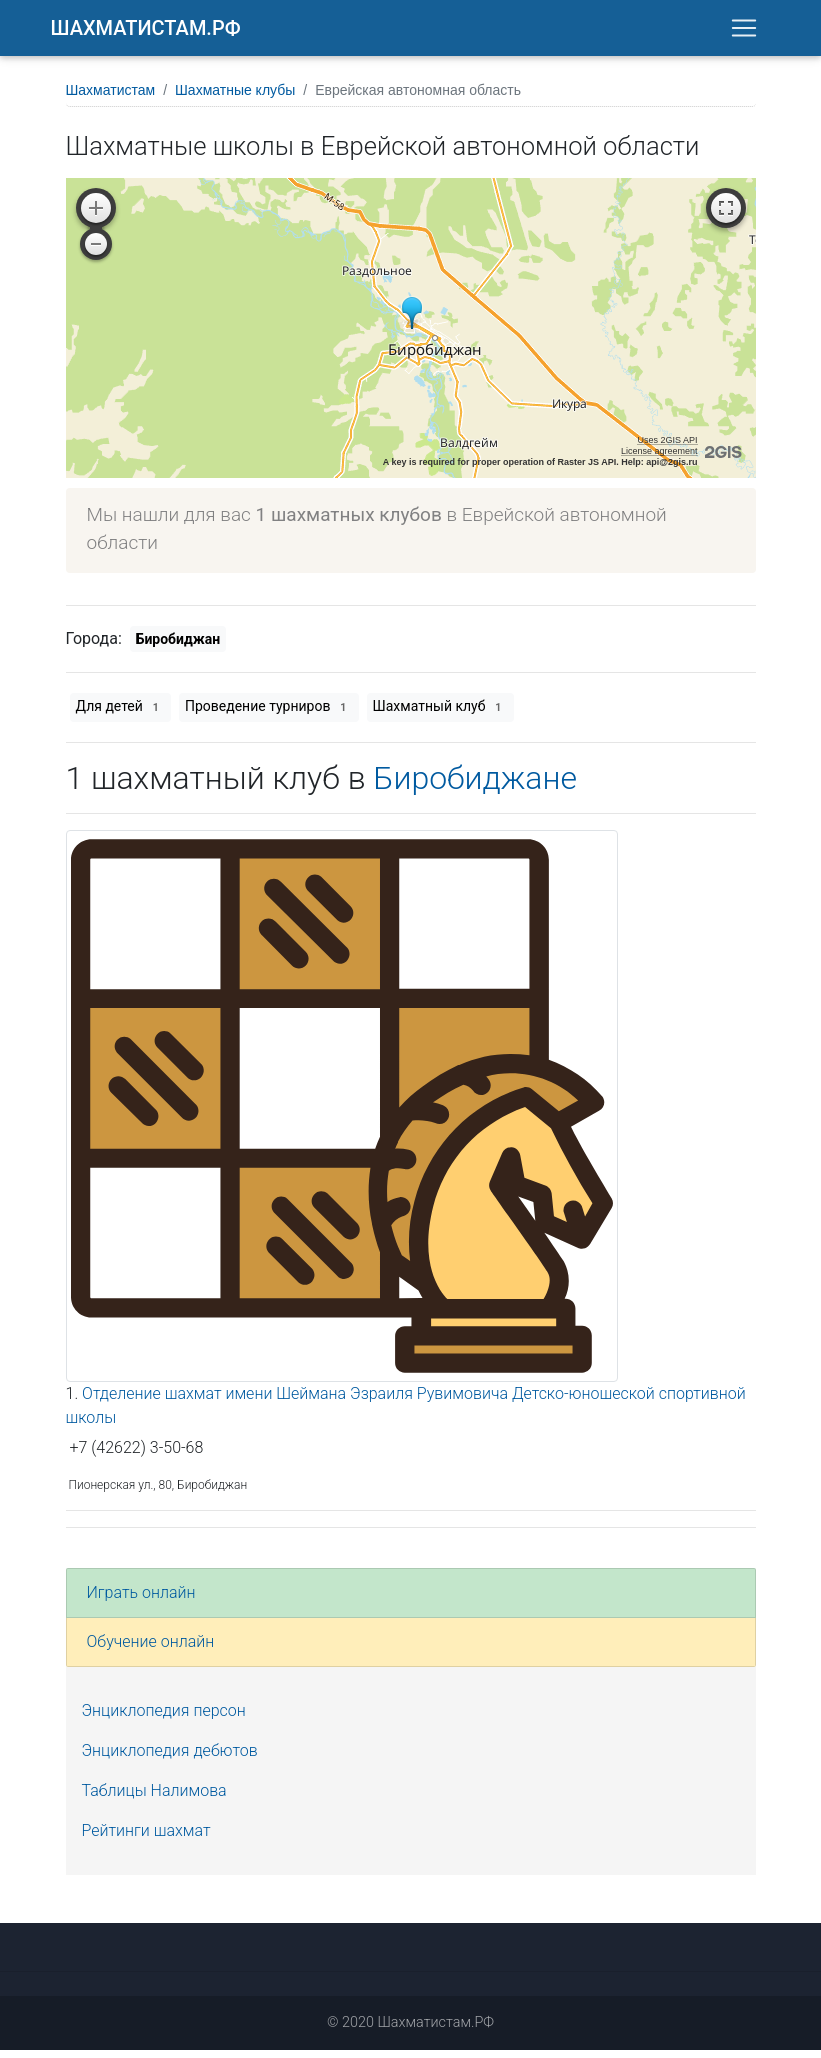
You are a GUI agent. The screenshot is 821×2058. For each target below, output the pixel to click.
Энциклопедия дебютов (170, 1758)
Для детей (120, 715)
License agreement (659, 459)
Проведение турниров (269, 715)
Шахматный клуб (440, 715)
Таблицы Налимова (154, 1798)
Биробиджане (475, 786)
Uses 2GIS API (667, 448)
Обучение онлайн (151, 1649)
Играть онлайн (141, 1600)
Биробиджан (178, 647)
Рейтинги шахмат (146, 1838)
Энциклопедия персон (164, 1718)
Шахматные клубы (235, 98)
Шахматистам (111, 98)
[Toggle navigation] (744, 32)
